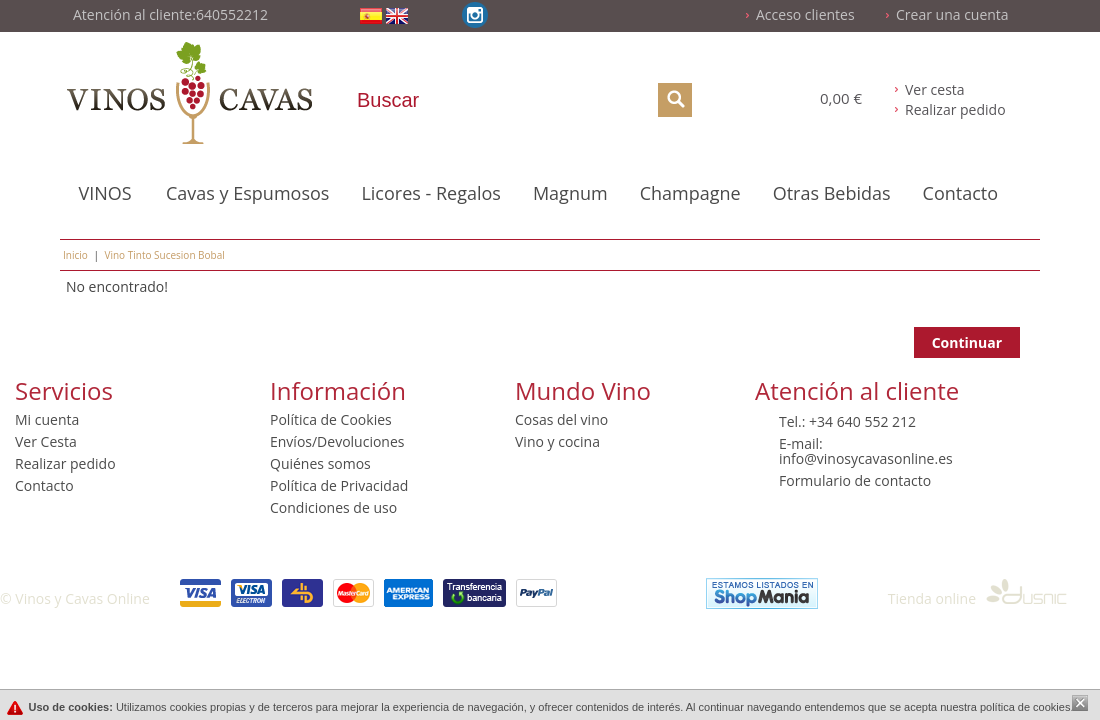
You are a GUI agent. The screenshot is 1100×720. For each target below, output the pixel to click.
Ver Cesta (46, 441)
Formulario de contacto (855, 480)
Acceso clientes (805, 14)
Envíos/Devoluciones (337, 441)
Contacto (961, 193)
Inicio (75, 255)
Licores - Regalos (431, 193)
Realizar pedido (955, 109)
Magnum (570, 193)
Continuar (967, 342)
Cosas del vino (561, 419)
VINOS (104, 193)
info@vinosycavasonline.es (866, 458)
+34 (823, 421)
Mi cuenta (47, 419)
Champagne (690, 193)
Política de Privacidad (339, 485)
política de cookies (1025, 707)
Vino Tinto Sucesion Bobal (164, 255)
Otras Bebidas (832, 193)
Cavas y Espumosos (247, 193)
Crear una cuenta (952, 14)
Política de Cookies (331, 419)
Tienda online (977, 598)
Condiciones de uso (333, 507)
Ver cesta (935, 89)
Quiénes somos (320, 463)
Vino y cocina (557, 441)
